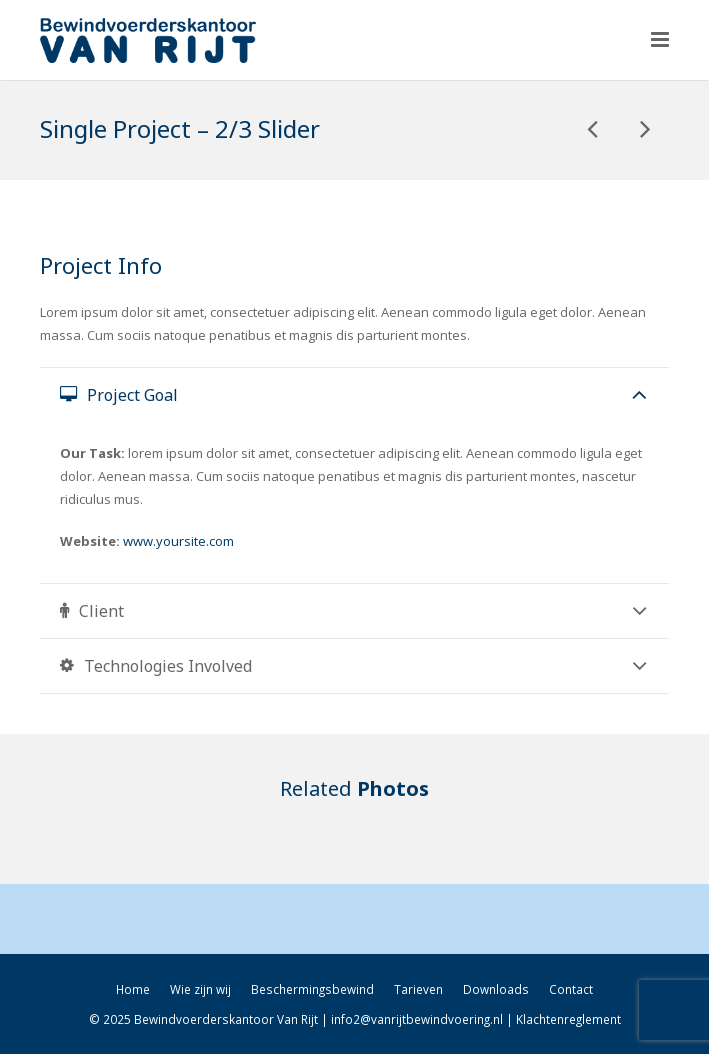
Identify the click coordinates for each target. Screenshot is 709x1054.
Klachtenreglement (568, 1019)
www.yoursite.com (178, 541)
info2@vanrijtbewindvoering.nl (417, 1019)
